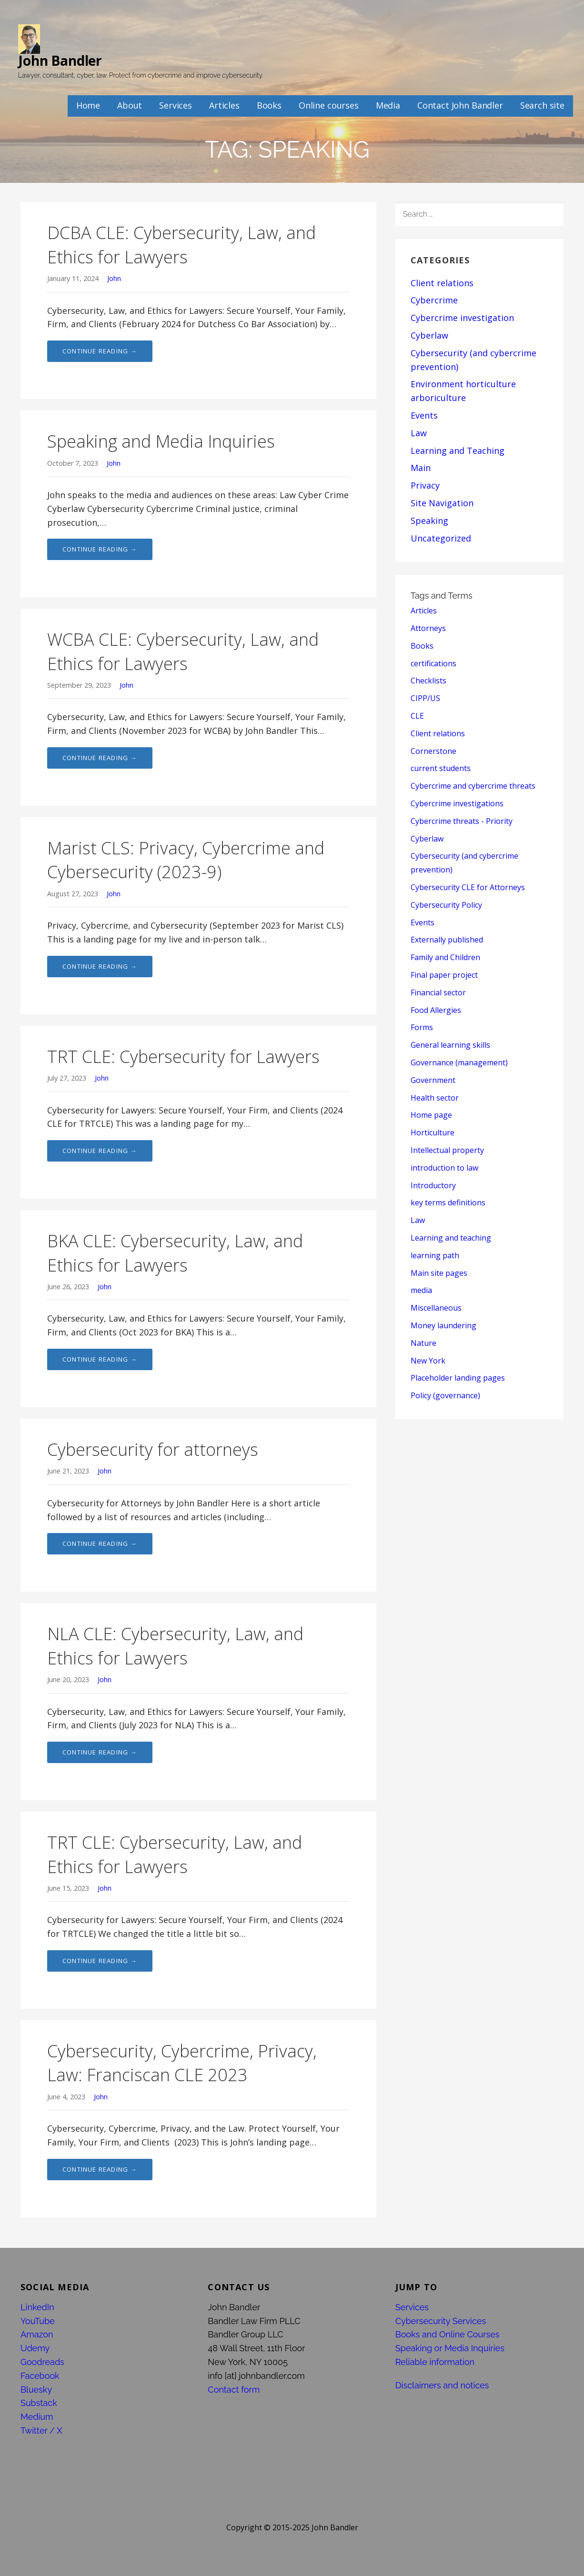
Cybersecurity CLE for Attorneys (468, 887)
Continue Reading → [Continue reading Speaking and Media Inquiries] (99, 549)
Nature (423, 1343)
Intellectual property (447, 1150)
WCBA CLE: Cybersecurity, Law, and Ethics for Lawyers (183, 651)
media (421, 1290)
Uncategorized (441, 538)
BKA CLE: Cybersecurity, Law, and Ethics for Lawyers (175, 1252)
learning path (435, 1255)
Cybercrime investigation (462, 317)
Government (433, 1080)
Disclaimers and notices (442, 2385)
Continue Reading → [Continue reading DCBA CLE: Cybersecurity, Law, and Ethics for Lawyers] (99, 351)
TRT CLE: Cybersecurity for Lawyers (183, 1056)
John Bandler (60, 60)
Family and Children (445, 957)
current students (441, 768)
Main (421, 467)
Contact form (234, 2390)
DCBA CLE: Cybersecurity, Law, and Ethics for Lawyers (181, 244)
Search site (542, 105)
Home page (431, 1115)
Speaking (429, 520)
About (129, 105)
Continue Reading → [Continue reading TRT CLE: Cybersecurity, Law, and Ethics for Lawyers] (99, 1960)
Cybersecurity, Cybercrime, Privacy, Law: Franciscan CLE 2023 (182, 2062)
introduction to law (444, 1168)
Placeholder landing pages (458, 1378)
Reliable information (434, 2362)
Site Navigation (442, 503)
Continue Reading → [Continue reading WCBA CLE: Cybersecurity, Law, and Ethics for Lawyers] (99, 757)
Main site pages (439, 1273)
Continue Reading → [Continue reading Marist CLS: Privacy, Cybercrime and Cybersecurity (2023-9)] (99, 966)
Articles (224, 105)
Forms (422, 1027)
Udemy (35, 2348)
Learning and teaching (451, 1238)
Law (419, 433)
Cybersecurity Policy (446, 905)
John (114, 278)
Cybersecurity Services (440, 2321)
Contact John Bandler (460, 105)
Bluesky (36, 2390)
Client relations (442, 283)
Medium (36, 2417)
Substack (38, 2403)
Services (175, 105)
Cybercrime (434, 300)
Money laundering (443, 1325)
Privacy (425, 485)
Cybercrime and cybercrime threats (473, 786)
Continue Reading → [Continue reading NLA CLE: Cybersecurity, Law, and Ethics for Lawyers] (99, 1752)
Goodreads (42, 2362)
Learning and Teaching (457, 450)
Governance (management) (459, 1062)
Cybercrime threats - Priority (462, 821)
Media (388, 105)
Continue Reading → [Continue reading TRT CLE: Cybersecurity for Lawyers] (99, 1150)
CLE (417, 716)
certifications (433, 663)
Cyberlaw (429, 335)
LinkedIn (37, 2307)
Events (424, 415)
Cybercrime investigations (457, 803)
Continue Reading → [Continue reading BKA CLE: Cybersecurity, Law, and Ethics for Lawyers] (99, 1359)
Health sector (435, 1098)
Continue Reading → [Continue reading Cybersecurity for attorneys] (99, 1543)
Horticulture (432, 1132)
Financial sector (438, 992)
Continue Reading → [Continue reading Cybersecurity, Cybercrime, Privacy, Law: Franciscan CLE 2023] (99, 2169)
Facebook (40, 2376)
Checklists (428, 680)
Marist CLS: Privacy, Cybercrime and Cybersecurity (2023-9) (185, 859)
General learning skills (450, 1045)
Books (269, 105)
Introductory (433, 1185)
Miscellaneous (436, 1308)
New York (428, 1360)
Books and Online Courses (447, 2334)
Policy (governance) (445, 1395)
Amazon (36, 2334)
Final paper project (444, 975)
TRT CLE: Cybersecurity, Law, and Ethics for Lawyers (174, 1854)
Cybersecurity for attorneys (152, 1449)
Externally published (447, 939)
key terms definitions (448, 1202)
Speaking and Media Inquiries (161, 441)
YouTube (37, 2321)
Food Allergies (436, 1010)
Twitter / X (41, 2431)
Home (88, 105)
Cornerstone (433, 751)
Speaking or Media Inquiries (449, 2348)
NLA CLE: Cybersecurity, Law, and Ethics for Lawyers (175, 1645)
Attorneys (428, 628)
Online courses (329, 105)
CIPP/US (425, 698)
